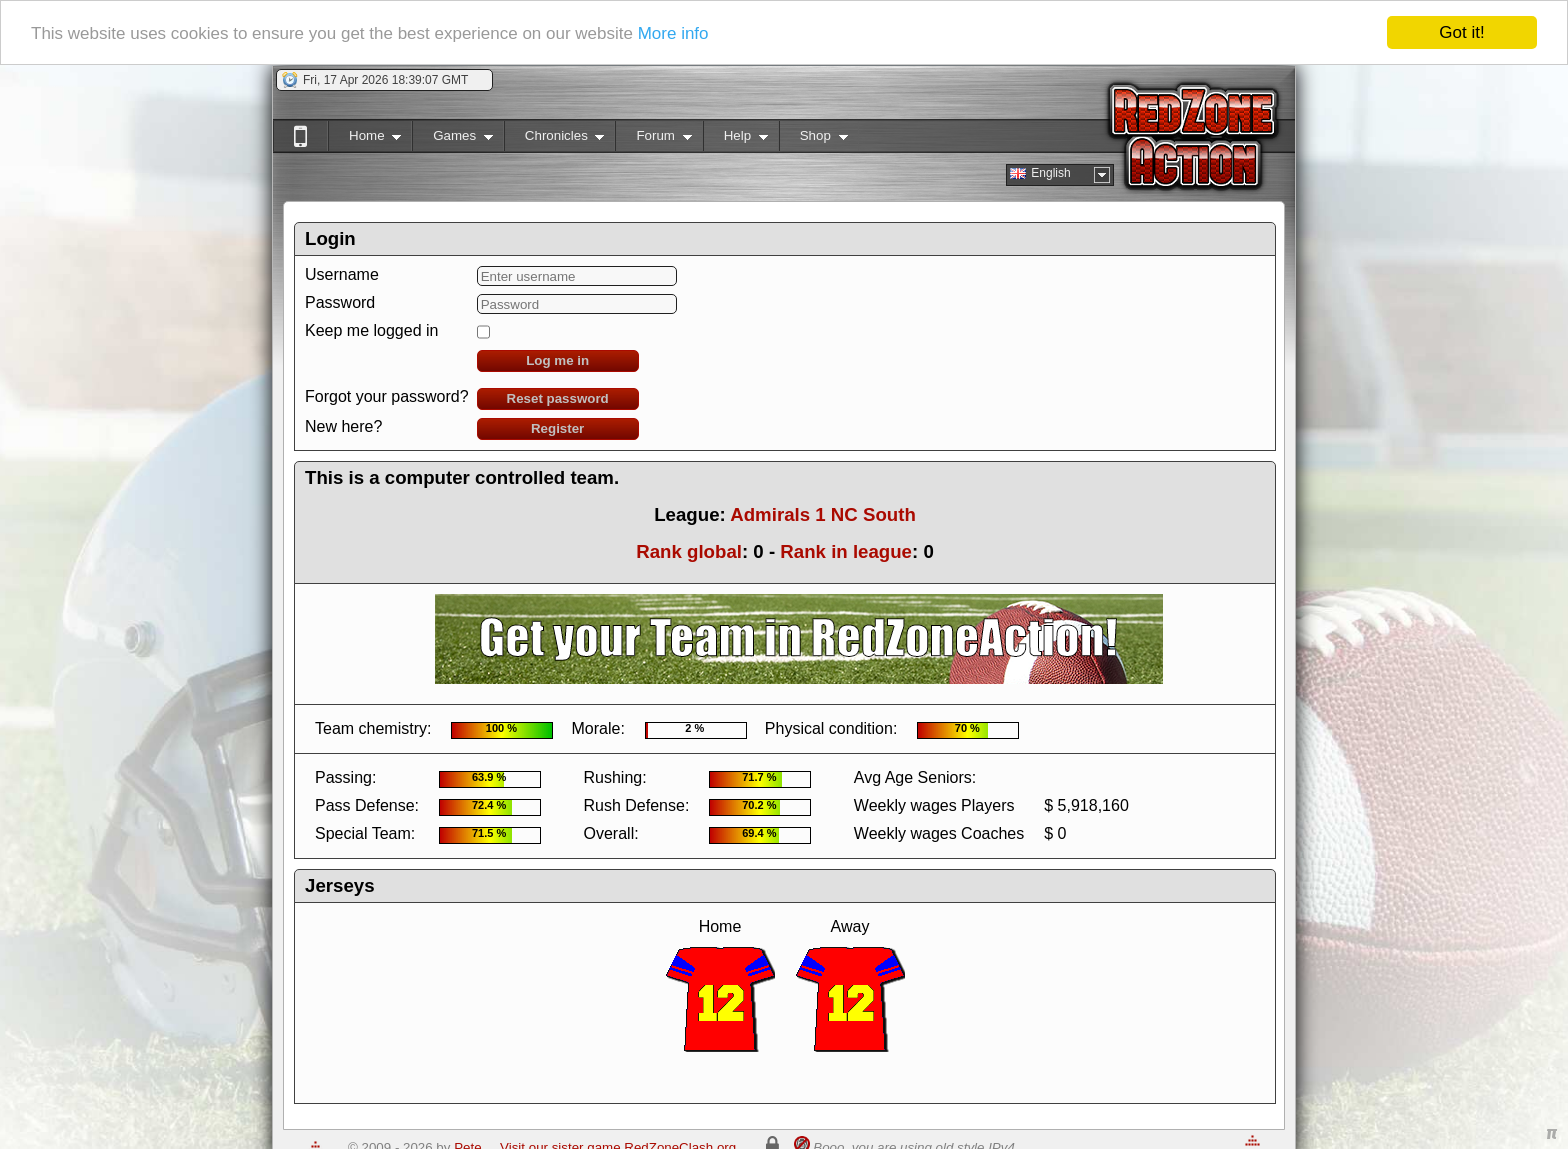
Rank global (689, 551)
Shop (813, 139)
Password (340, 302)
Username (342, 274)
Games (452, 139)
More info (673, 33)
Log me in (557, 360)
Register (557, 428)
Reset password (558, 398)
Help (735, 139)
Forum (653, 139)
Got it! (1461, 32)
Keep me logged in (371, 330)
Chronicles (554, 139)
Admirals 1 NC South (823, 514)
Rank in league (846, 551)
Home (364, 139)
